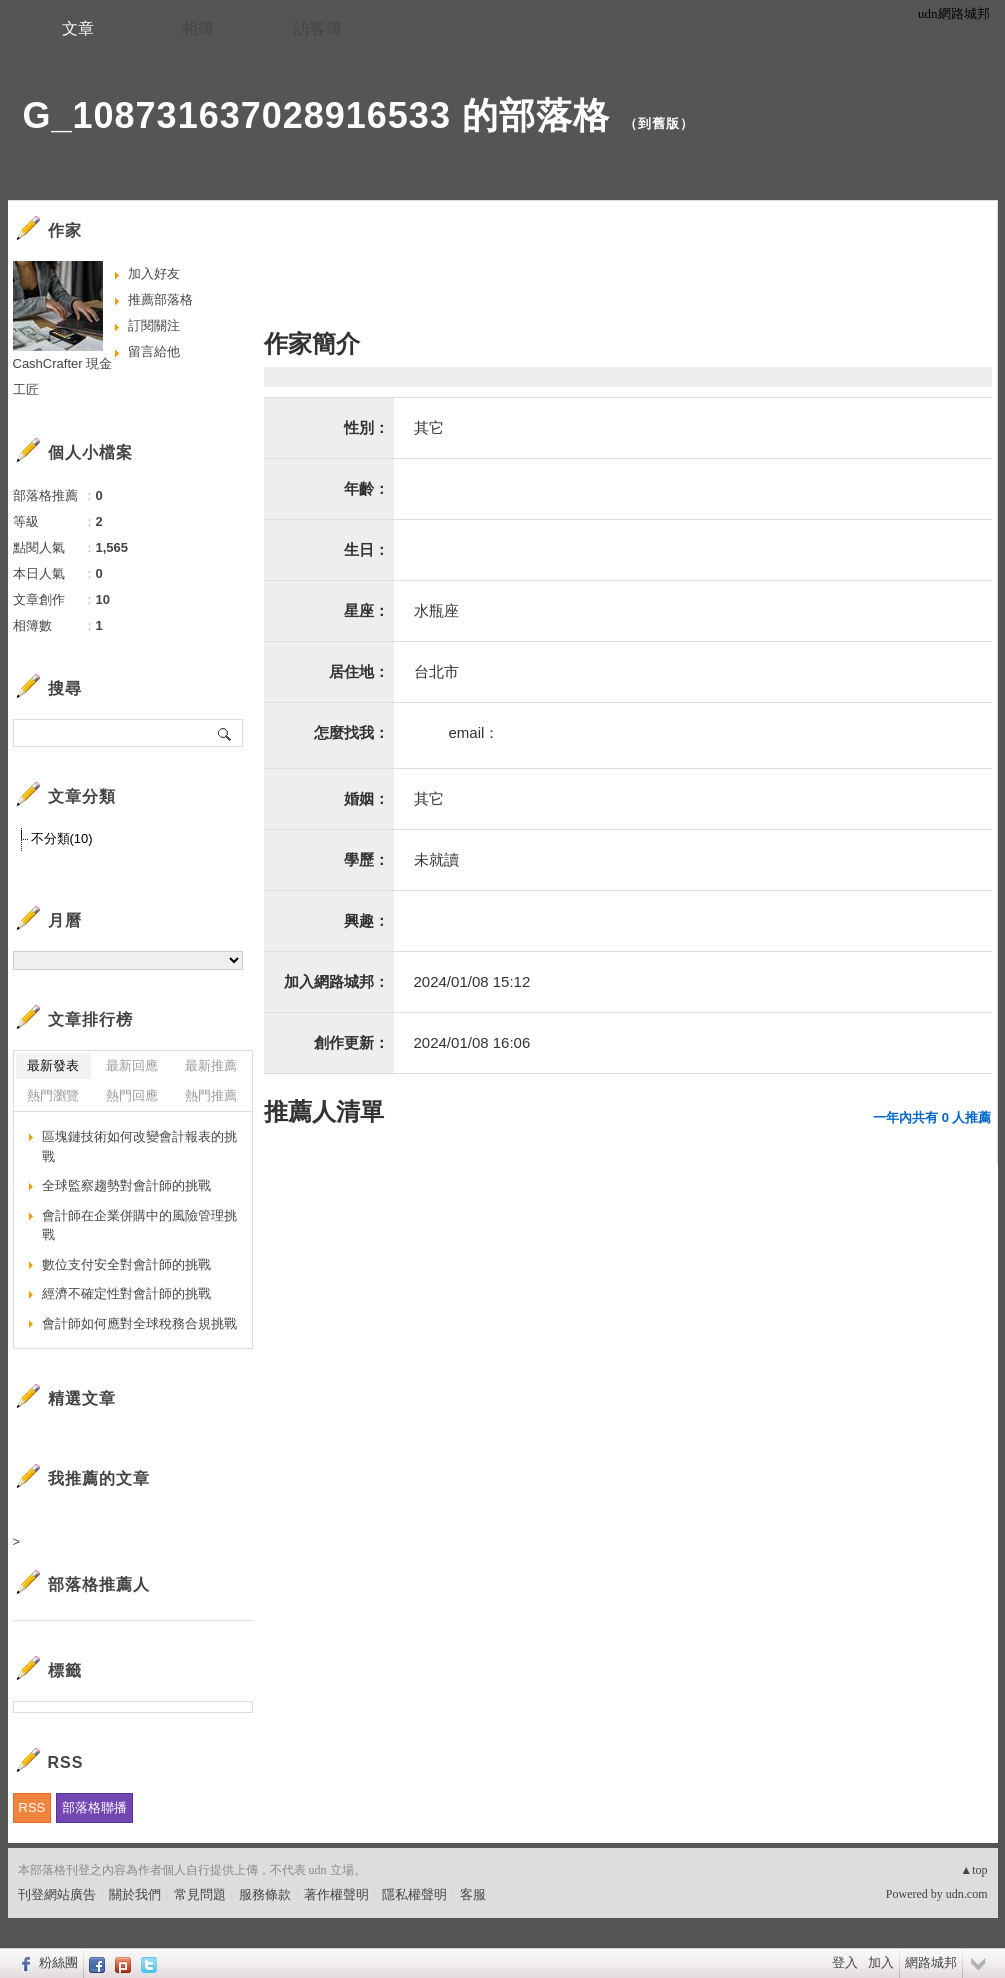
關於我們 (135, 1894)
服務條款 (265, 1894)
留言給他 (154, 351)
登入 (845, 1962)
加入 (881, 1962)
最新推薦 (211, 1065)
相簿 (198, 28)
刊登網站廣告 (57, 1894)
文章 (78, 28)
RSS (32, 1807)
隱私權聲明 (414, 1894)
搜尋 (225, 733)
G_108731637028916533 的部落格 (316, 115)
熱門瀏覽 (53, 1095)
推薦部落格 (160, 299)
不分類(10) (62, 838)
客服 (473, 1894)
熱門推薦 (211, 1095)
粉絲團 (58, 1962)
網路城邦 (931, 1962)
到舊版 (659, 123)
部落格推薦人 (99, 1584)
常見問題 (200, 1894)
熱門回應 (132, 1095)
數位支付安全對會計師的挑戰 (126, 1264)
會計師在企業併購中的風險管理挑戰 (139, 1225)
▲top (973, 1870)
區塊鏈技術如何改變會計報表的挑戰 (139, 1146)
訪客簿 (318, 28)
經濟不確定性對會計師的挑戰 (126, 1293)
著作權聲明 (336, 1894)
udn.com (967, 1894)
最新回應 (132, 1065)
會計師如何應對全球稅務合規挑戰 (139, 1323)
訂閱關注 (154, 325)
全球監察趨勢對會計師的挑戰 (126, 1185)
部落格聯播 (94, 1807)
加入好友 (154, 273)
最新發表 (53, 1065)
